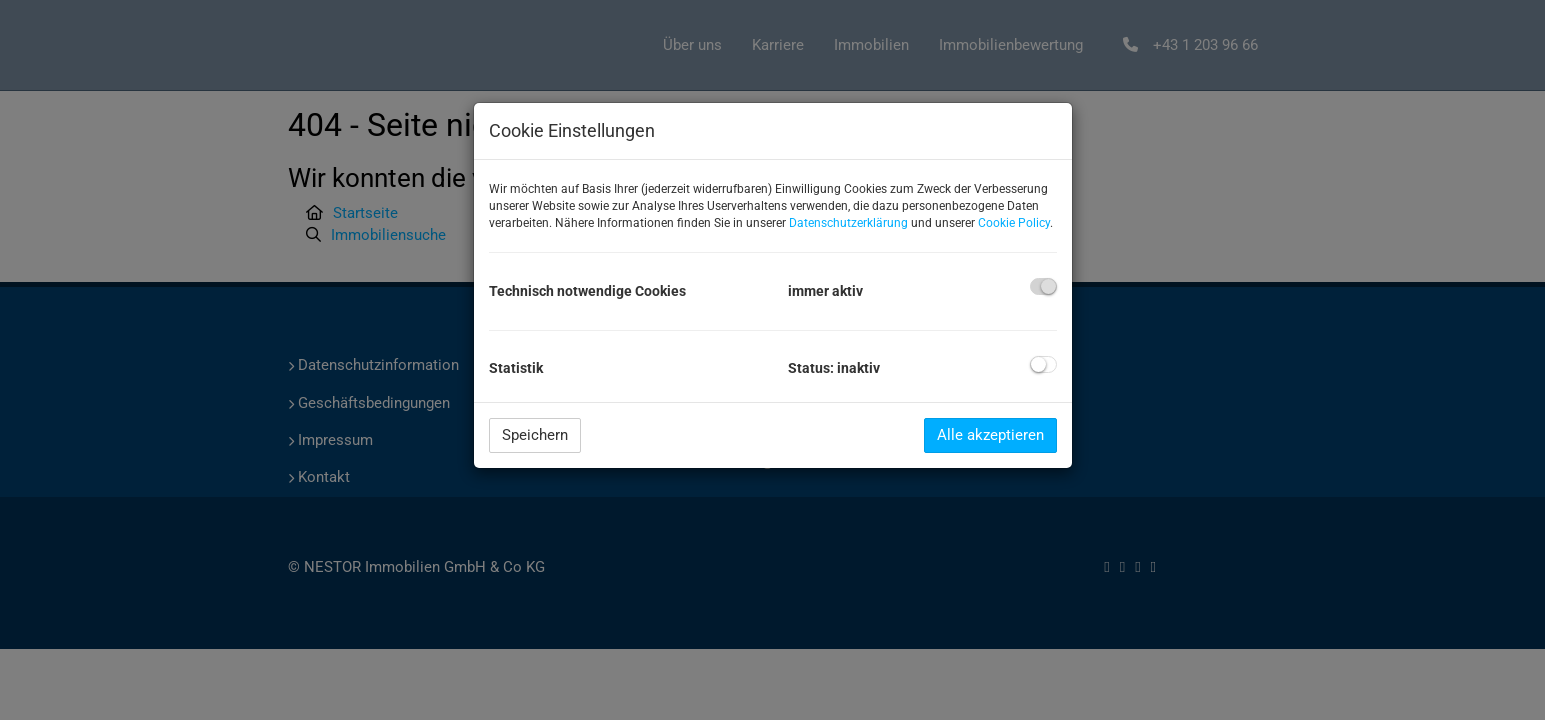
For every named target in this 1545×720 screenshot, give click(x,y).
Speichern (535, 435)
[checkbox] (1043, 286)
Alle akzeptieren (990, 435)
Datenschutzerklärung (848, 223)
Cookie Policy (1014, 223)
